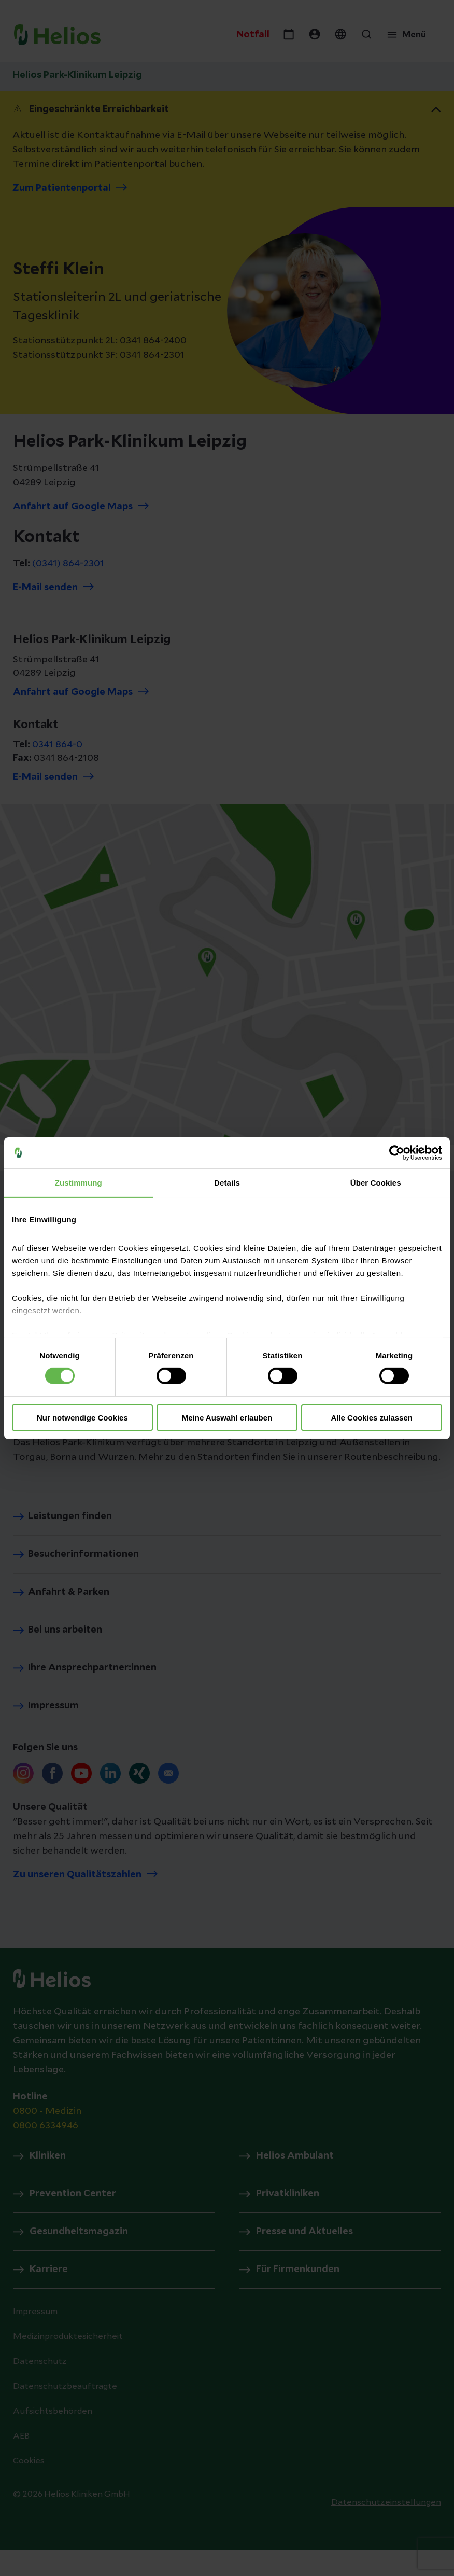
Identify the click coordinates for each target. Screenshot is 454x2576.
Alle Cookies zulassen (372, 1417)
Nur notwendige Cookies (82, 1417)
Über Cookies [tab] (375, 1182)
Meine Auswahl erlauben (227, 1417)
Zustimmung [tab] (78, 1182)
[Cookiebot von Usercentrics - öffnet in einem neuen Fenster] (396, 1152)
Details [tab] (227, 1182)
